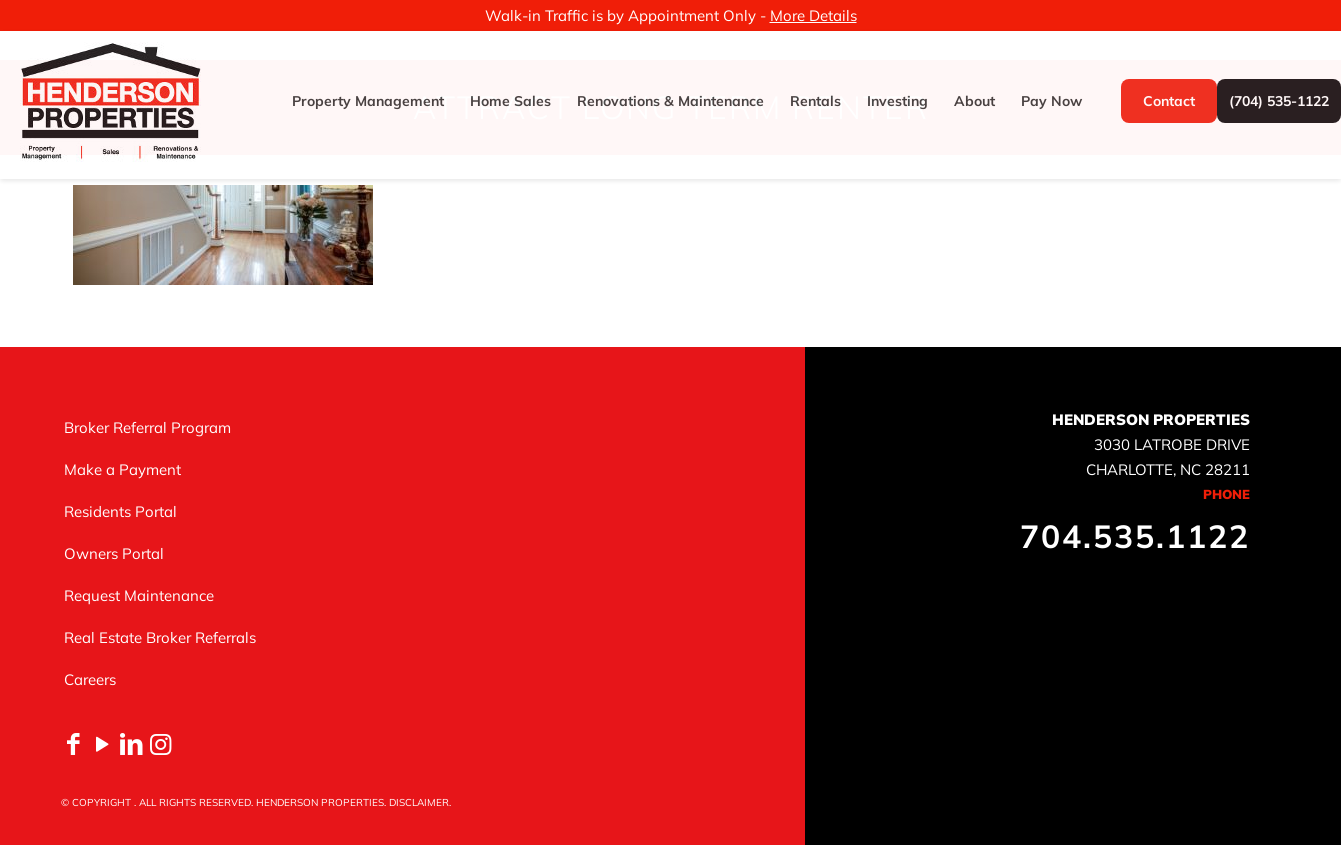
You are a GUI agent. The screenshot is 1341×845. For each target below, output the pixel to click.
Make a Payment (122, 469)
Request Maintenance (139, 595)
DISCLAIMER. (420, 802)
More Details (813, 15)
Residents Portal (120, 511)
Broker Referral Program (147, 427)
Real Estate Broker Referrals (160, 637)
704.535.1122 (1135, 536)
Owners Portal (114, 553)
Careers (90, 679)
